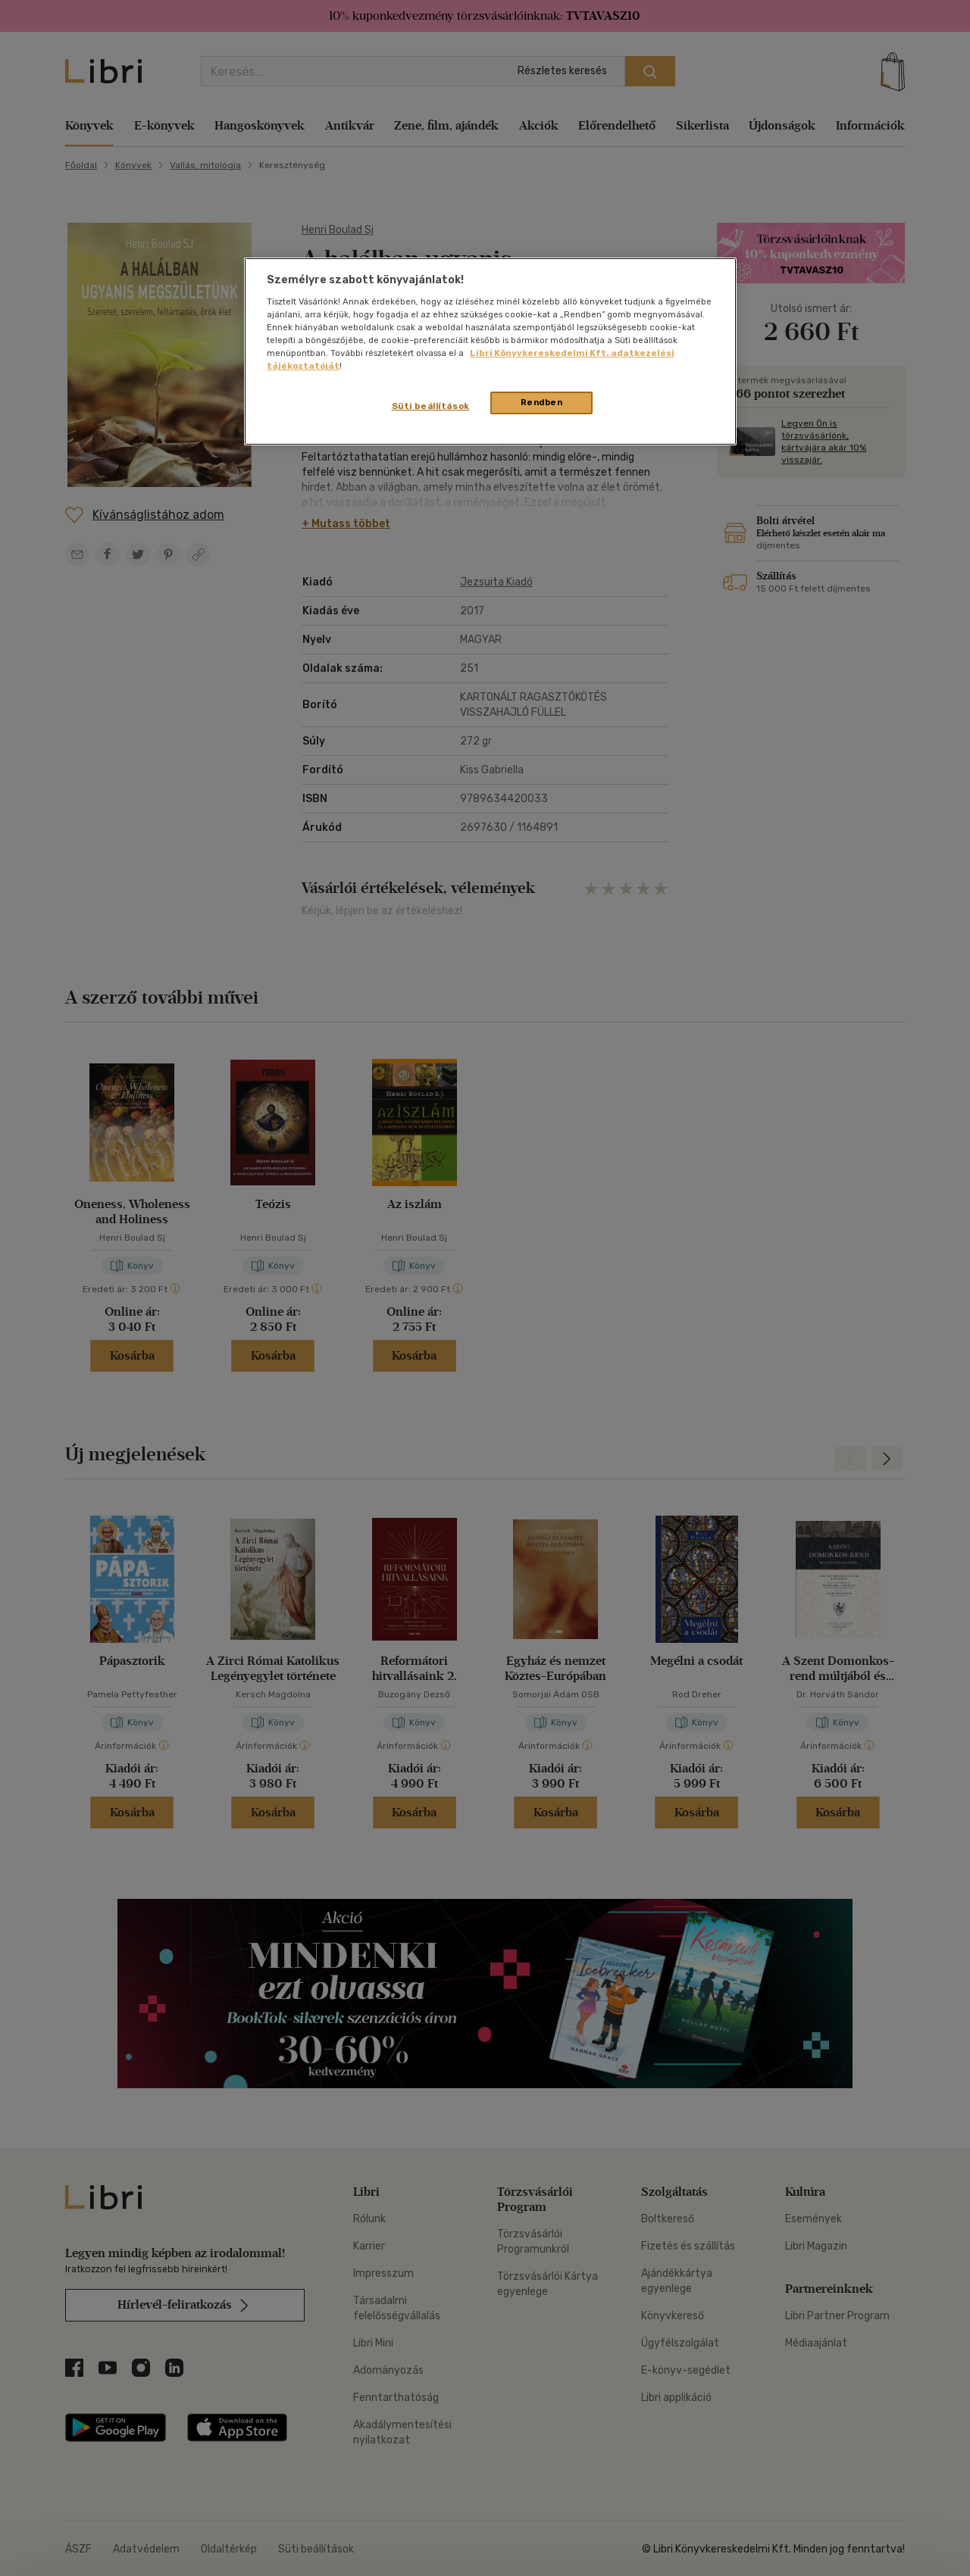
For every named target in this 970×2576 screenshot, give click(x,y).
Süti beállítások (431, 406)
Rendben (542, 402)
